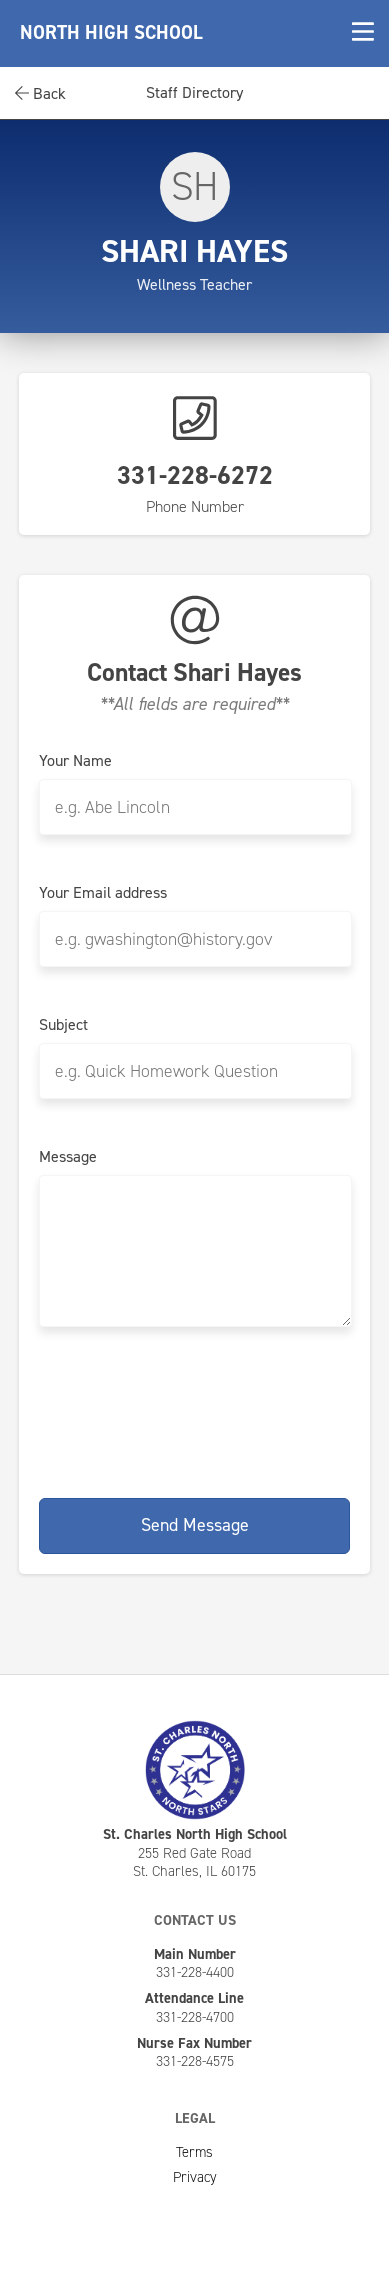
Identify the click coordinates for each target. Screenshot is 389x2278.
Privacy (195, 2177)
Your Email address (103, 893)
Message (68, 1157)
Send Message (195, 1525)
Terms (194, 2152)
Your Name (75, 761)
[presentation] (195, 1409)
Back (40, 93)
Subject (63, 1025)
